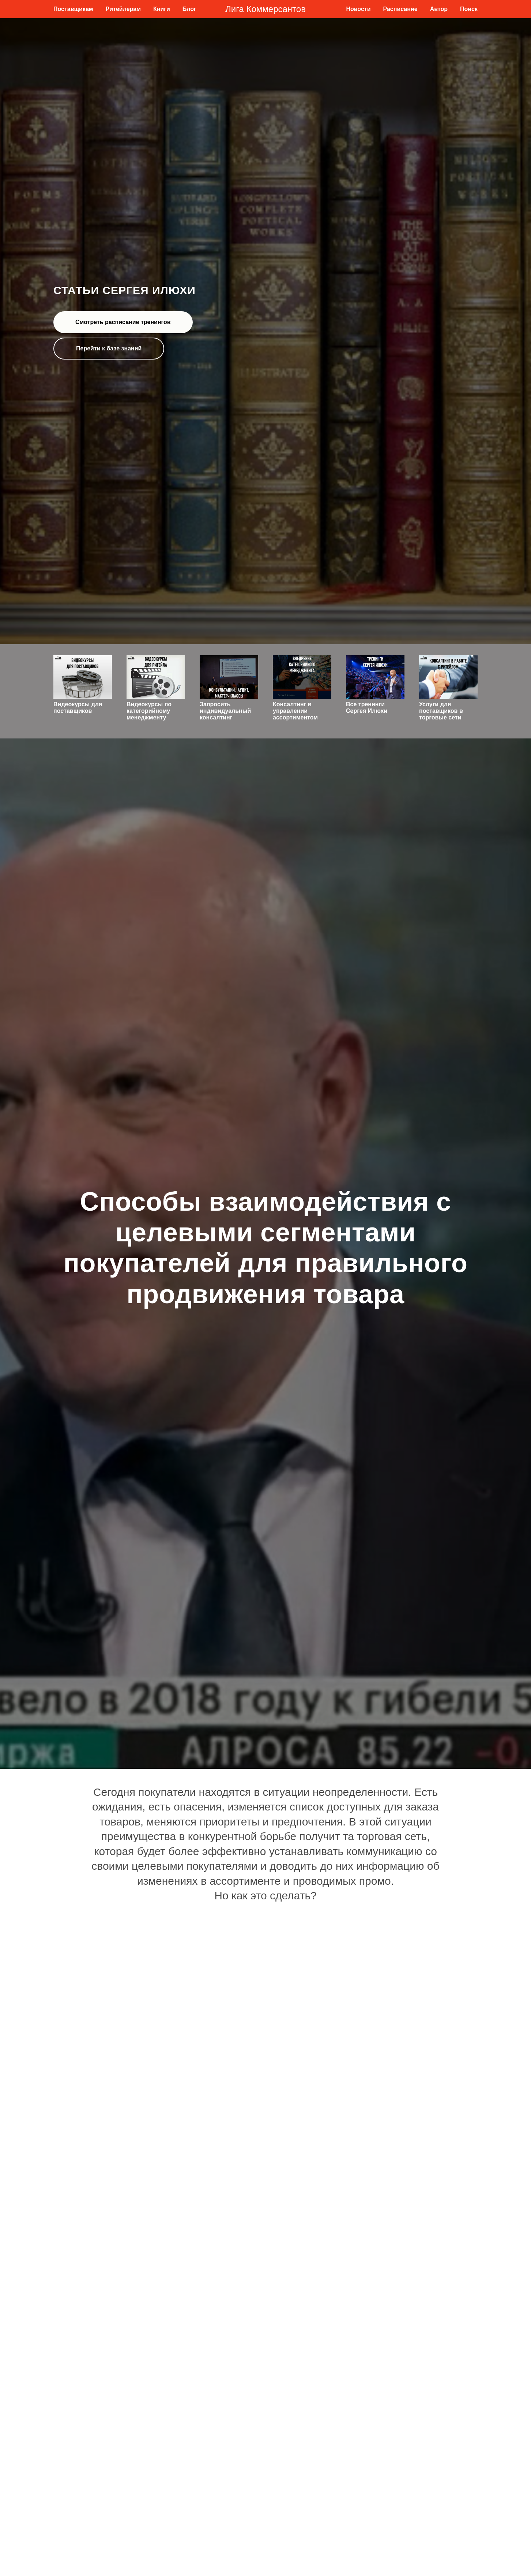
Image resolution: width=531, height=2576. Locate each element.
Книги (161, 9)
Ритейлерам (123, 9)
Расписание (400, 9)
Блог (189, 9)
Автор (439, 9)
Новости (358, 9)
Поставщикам (73, 9)
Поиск (469, 9)
